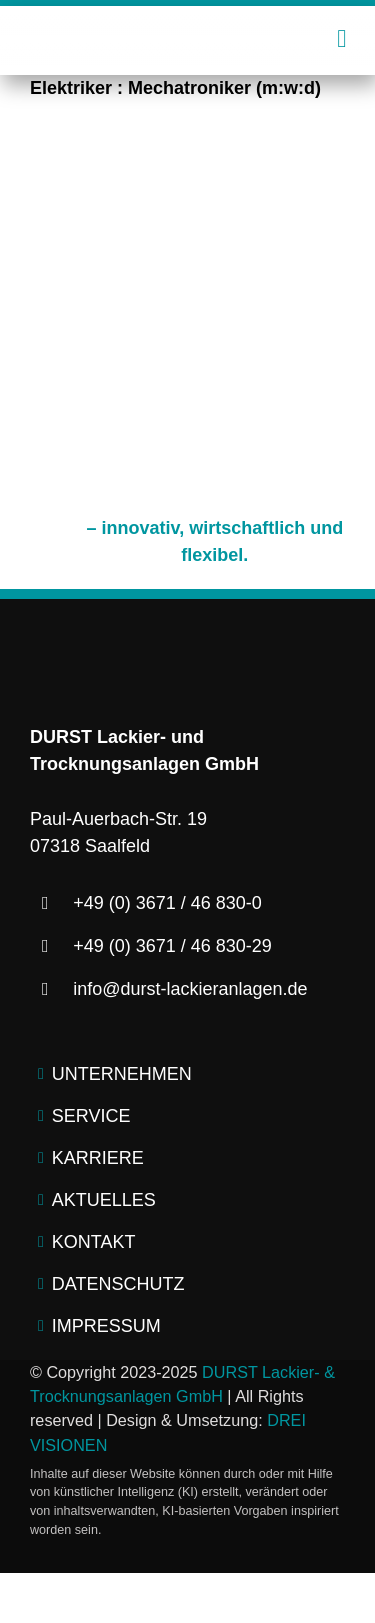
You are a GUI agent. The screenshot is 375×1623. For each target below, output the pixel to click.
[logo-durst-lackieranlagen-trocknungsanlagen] (187, 30)
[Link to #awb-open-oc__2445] (341, 38)
